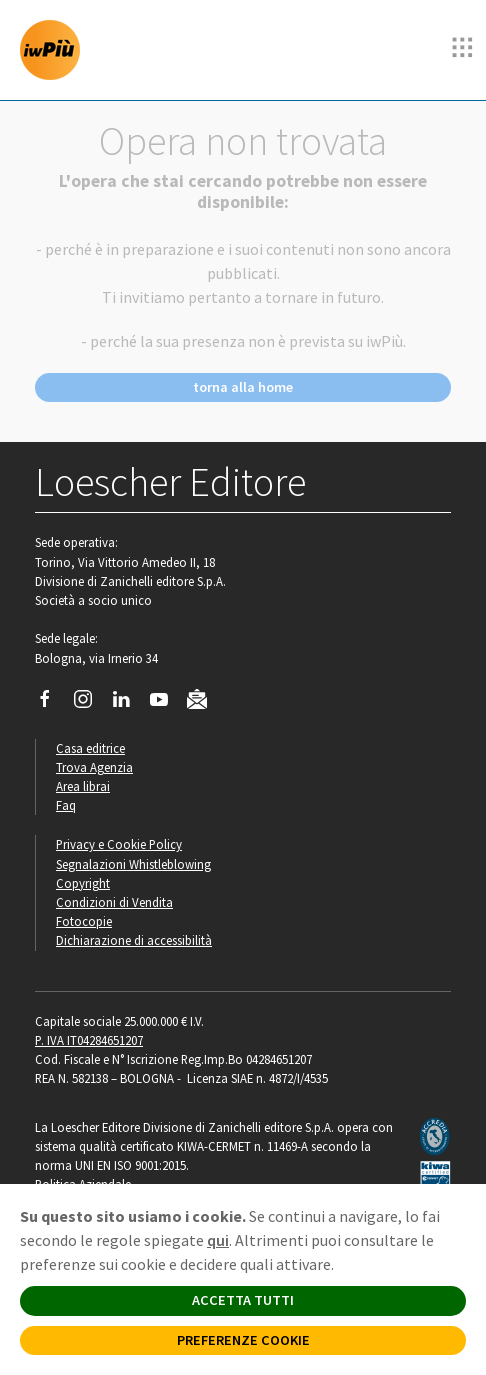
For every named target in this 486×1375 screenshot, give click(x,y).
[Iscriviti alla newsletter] (204, 702)
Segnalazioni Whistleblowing (133, 864)
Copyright (83, 883)
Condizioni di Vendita (114, 902)
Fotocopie (84, 921)
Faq (66, 805)
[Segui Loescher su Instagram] (90, 704)
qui (218, 1240)
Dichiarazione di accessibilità (134, 940)
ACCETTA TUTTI (243, 1300)
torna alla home (243, 387)
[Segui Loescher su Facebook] (52, 704)
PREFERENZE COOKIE (243, 1340)
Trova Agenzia (94, 767)
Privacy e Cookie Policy (119, 844)
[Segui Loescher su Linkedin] (128, 704)
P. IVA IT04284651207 (89, 1040)
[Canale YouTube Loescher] (166, 704)
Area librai (83, 786)
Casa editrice (90, 748)
